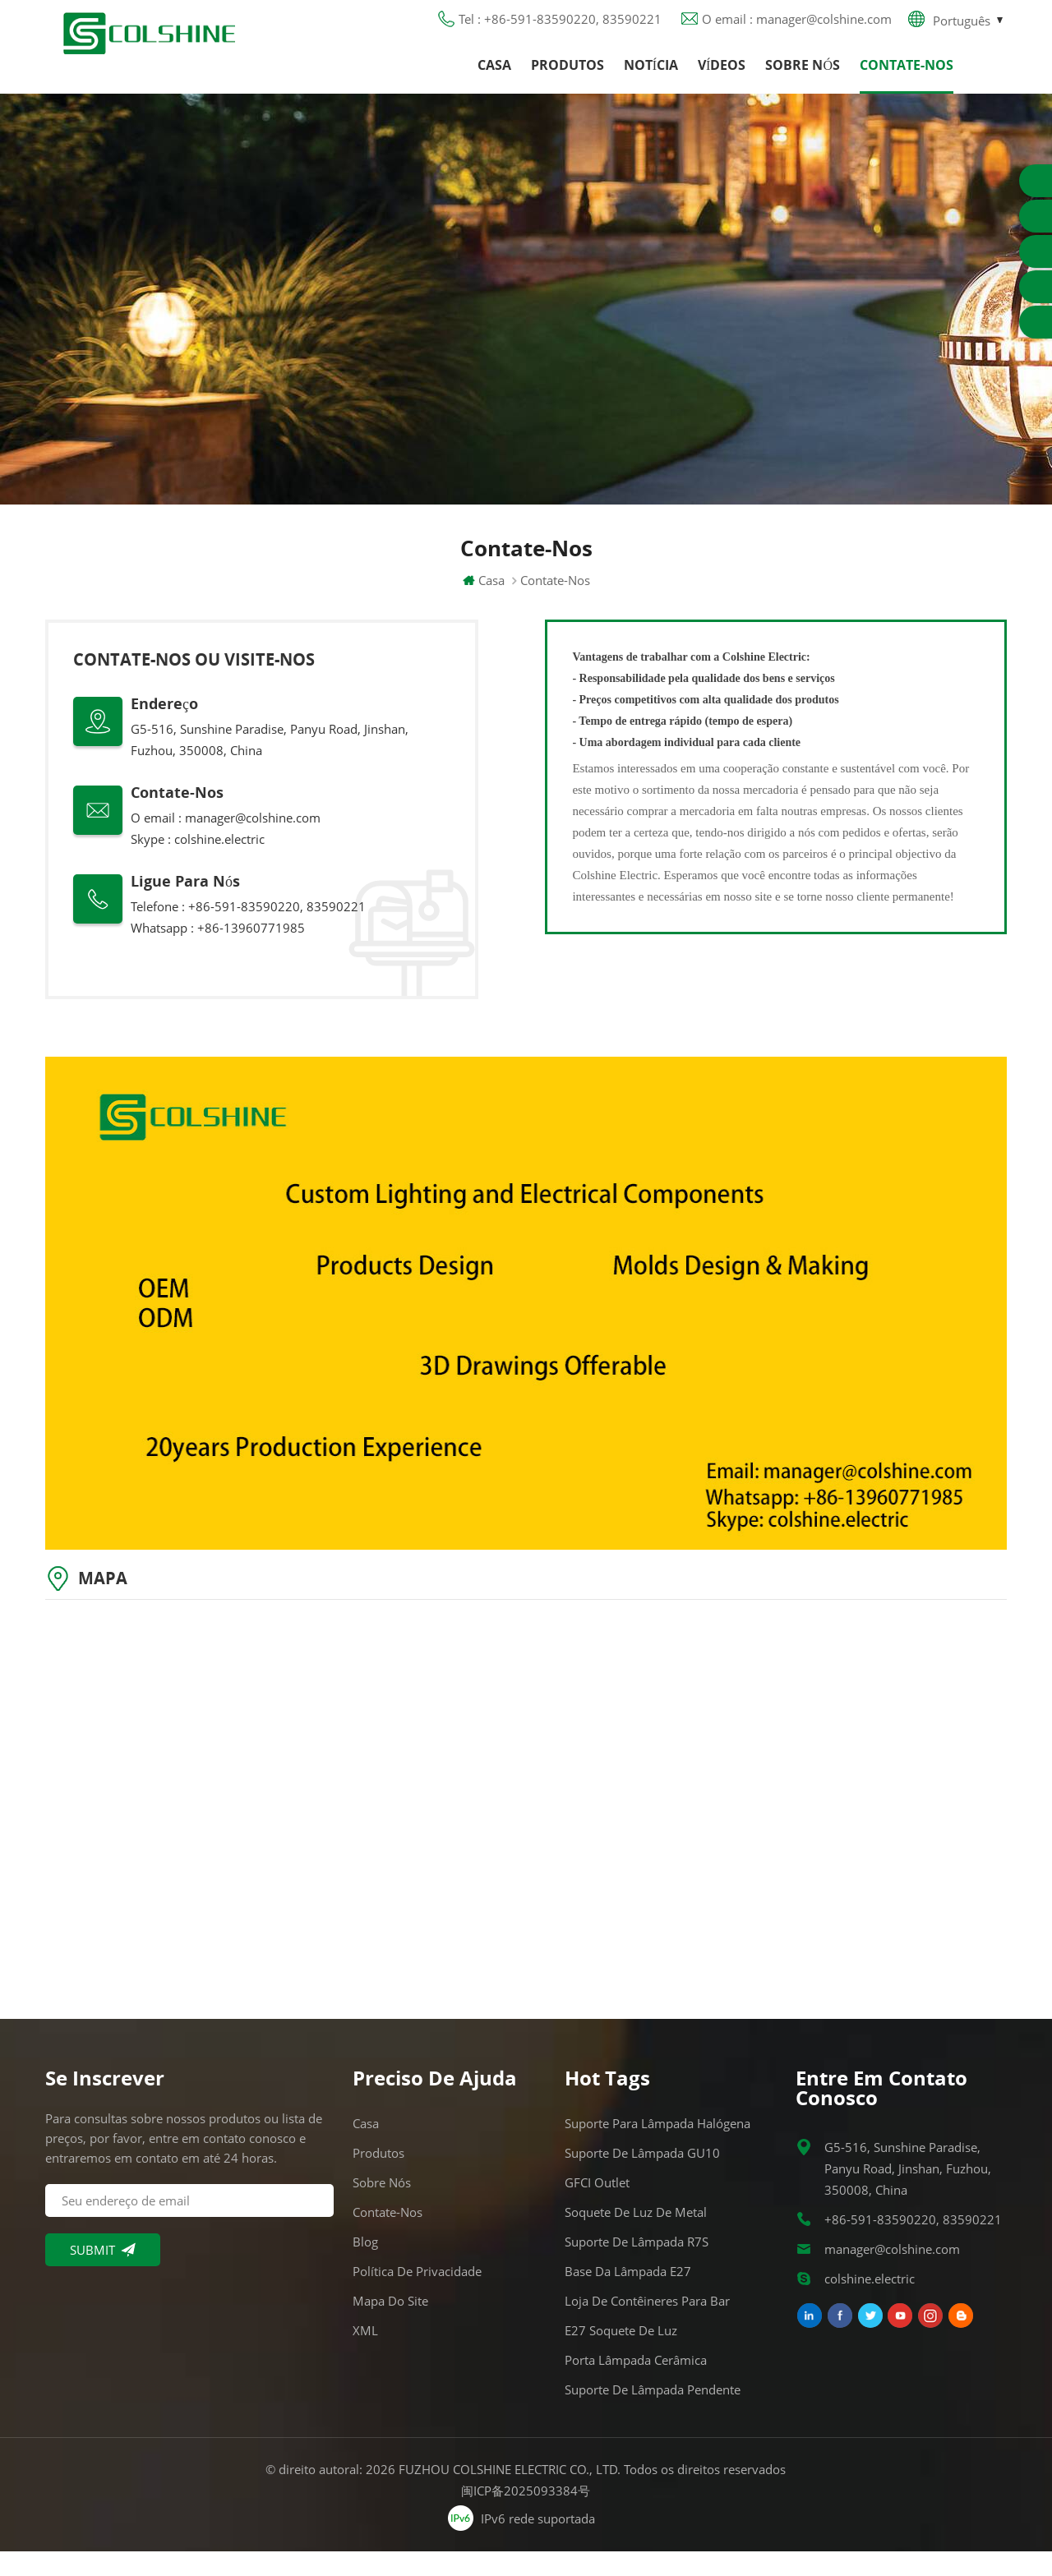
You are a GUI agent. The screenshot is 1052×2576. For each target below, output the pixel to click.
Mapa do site (390, 2325)
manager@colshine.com (253, 842)
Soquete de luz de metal (636, 2236)
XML (365, 2355)
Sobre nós (802, 78)
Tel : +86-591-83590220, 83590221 (560, 29)
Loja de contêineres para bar (647, 2325)
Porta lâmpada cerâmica (636, 2384)
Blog (365, 2266)
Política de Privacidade (417, 2296)
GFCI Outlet (597, 2207)
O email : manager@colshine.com (797, 29)
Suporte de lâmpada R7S (636, 2266)
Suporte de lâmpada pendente (653, 2414)
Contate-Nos (906, 78)
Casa (494, 78)
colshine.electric (219, 863)
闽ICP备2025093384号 (526, 2515)
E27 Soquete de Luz (621, 2355)
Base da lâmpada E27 (628, 2296)
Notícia (651, 78)
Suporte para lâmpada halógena (657, 2148)
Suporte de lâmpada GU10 (642, 2177)
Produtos (567, 78)
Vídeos (721, 78)
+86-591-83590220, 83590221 (913, 2244)
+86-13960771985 (251, 952)
